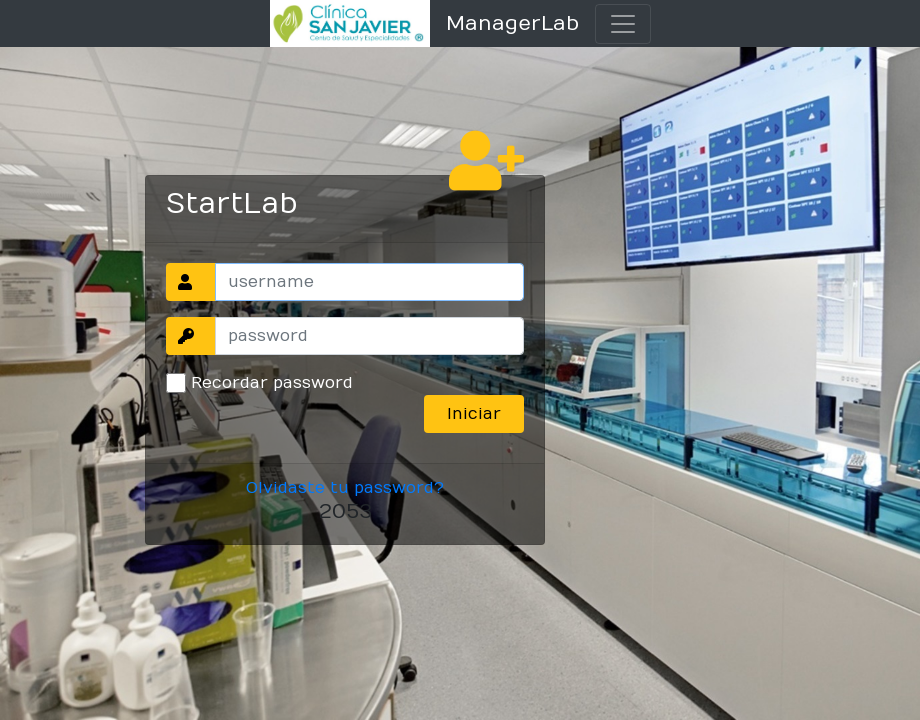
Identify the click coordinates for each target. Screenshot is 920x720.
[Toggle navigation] (623, 24)
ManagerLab (512, 23)
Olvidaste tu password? (345, 488)
